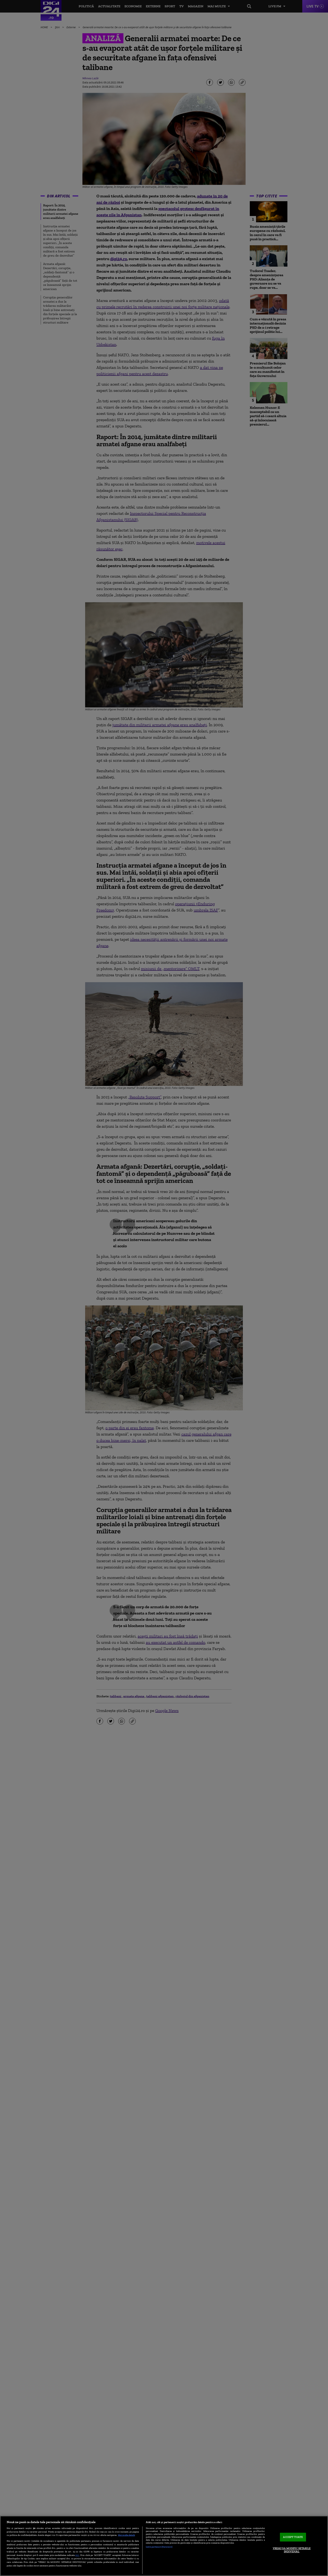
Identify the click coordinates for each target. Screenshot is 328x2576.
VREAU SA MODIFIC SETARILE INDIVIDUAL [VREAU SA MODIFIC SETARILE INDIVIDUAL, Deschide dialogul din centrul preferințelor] (292, 2550)
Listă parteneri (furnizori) (159, 2546)
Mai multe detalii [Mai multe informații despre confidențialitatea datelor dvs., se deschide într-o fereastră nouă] (126, 2535)
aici (77, 2555)
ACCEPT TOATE (293, 2537)
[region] (164, 2546)
